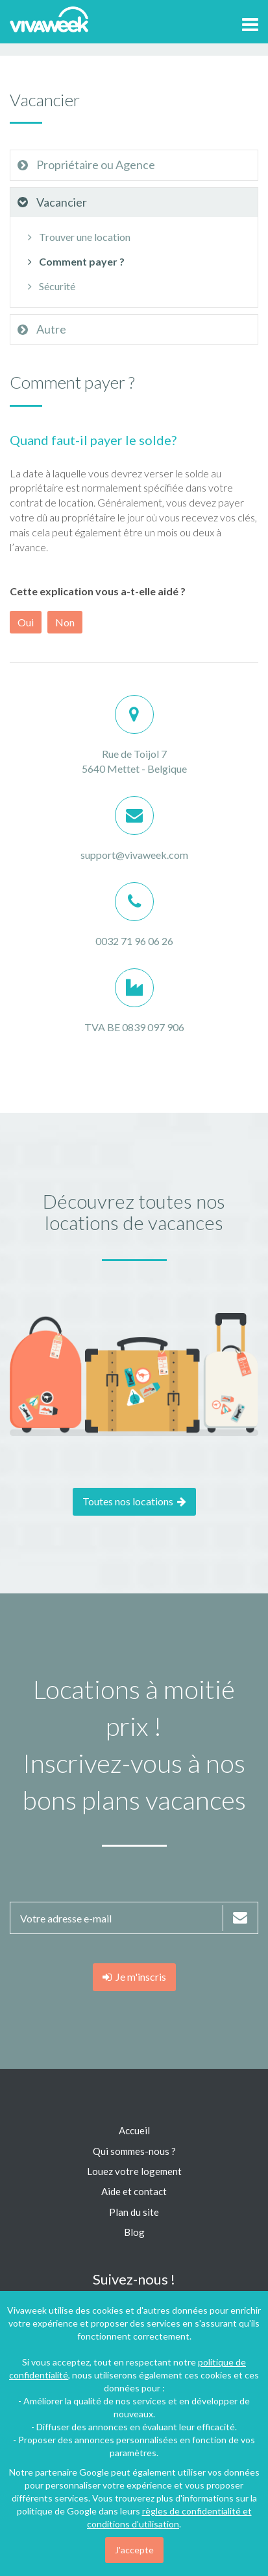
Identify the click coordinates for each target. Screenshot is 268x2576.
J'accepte (134, 2549)
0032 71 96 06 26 (134, 941)
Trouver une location (76, 237)
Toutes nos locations (134, 1501)
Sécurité (49, 286)
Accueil (134, 2130)
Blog (134, 2232)
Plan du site (134, 2212)
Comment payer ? (74, 261)
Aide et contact (134, 2191)
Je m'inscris (134, 1976)
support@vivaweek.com (134, 855)
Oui (26, 622)
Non (65, 622)
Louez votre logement (134, 2171)
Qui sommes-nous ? (134, 2151)
